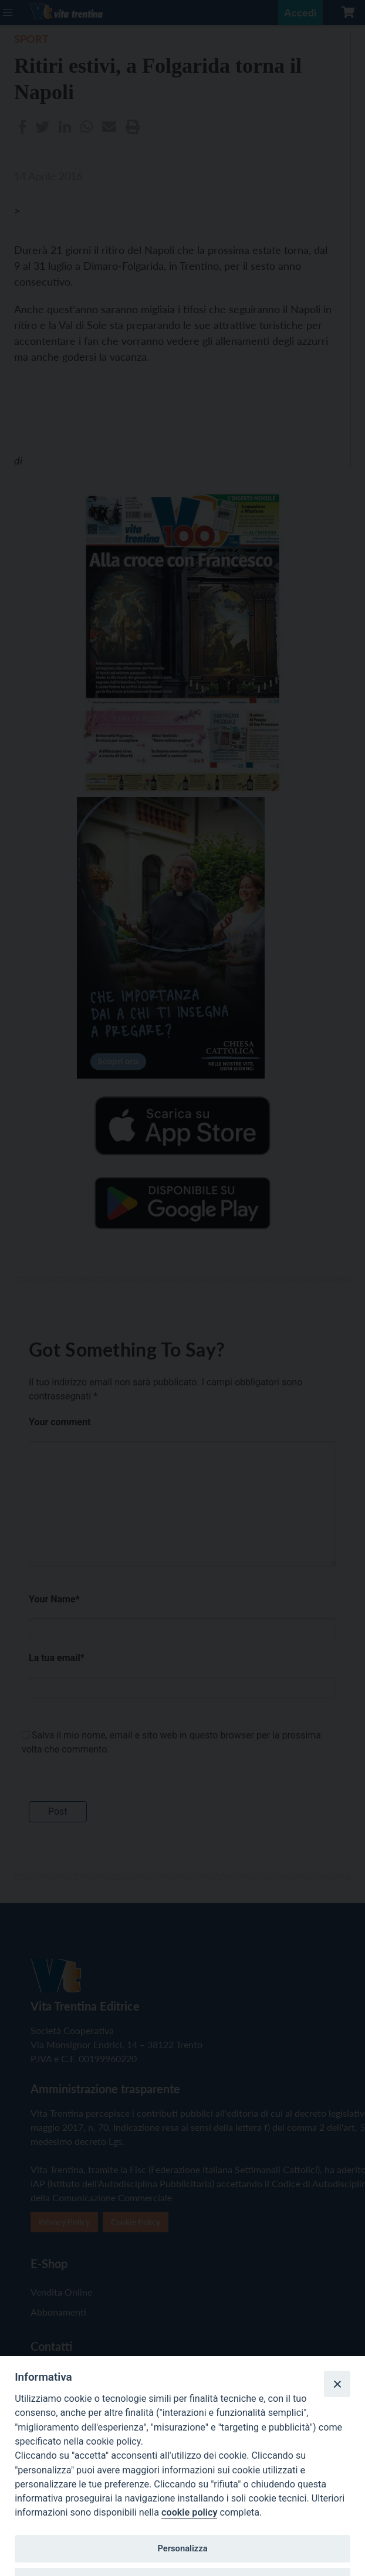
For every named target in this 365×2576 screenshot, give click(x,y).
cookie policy (189, 2512)
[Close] (337, 2384)
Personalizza (182, 2548)
